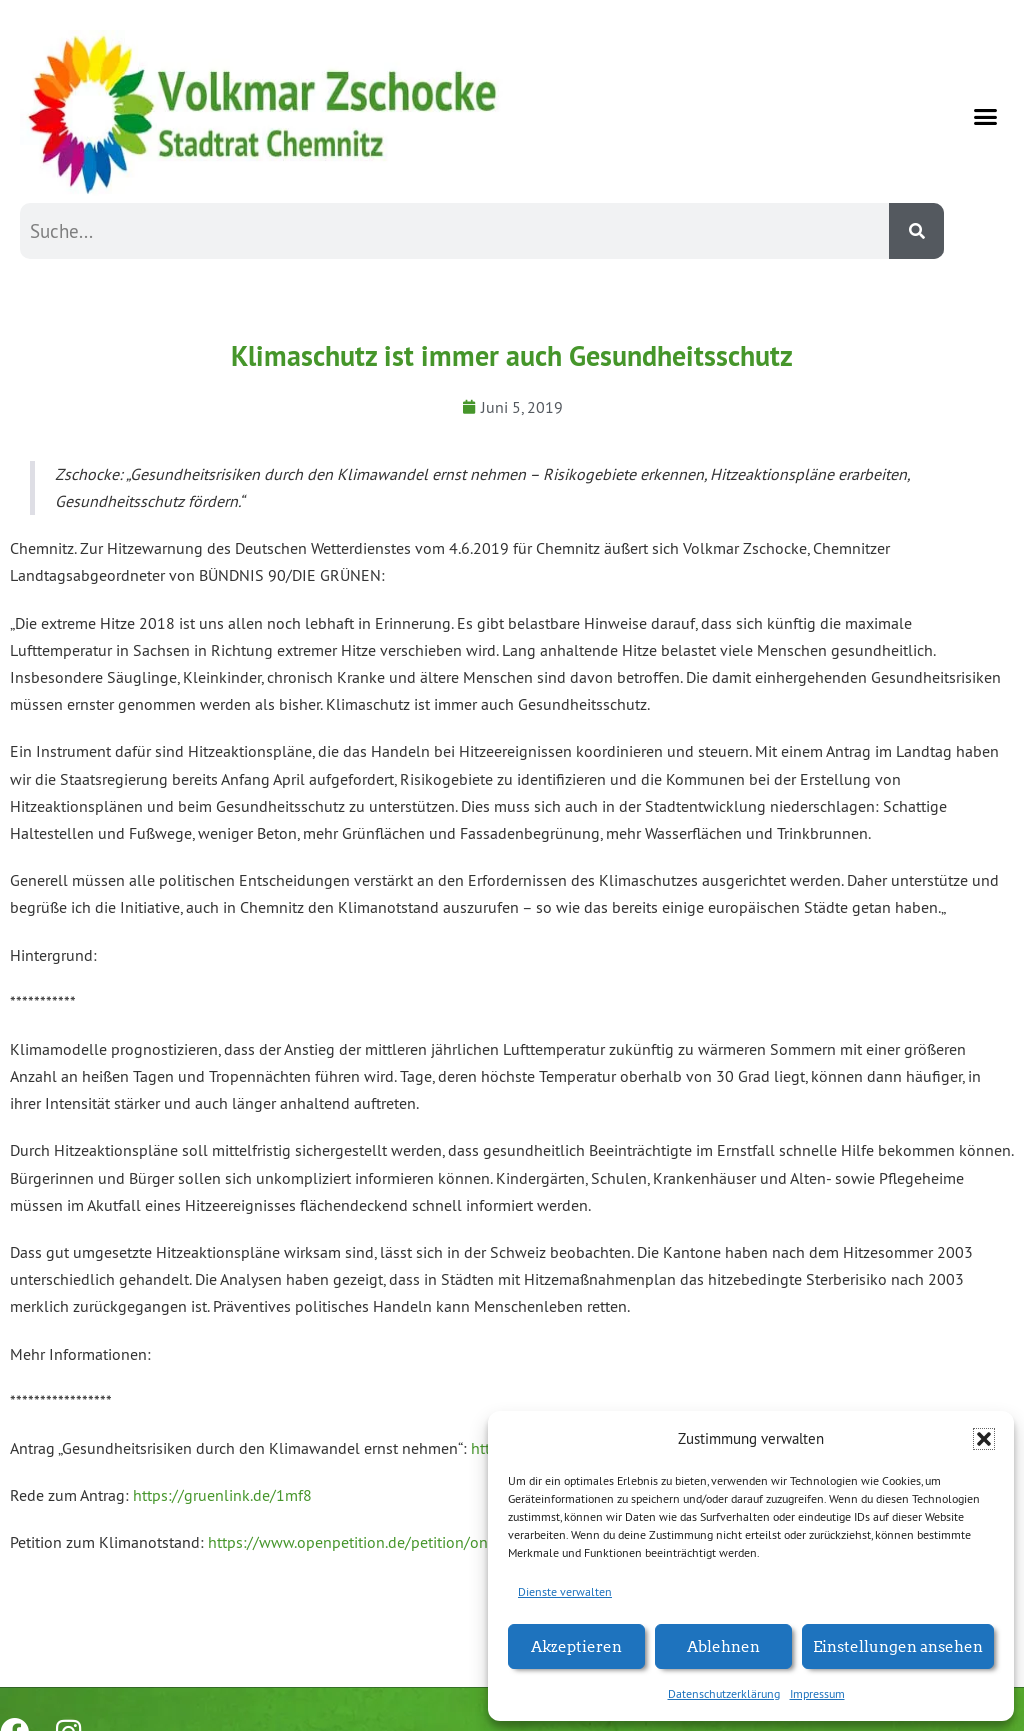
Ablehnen (723, 1645)
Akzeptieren (576, 1645)
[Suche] (916, 231)
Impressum (817, 1693)
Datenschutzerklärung (724, 1693)
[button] (984, 1439)
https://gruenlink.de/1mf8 (222, 1495)
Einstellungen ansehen (898, 1645)
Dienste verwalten (565, 1591)
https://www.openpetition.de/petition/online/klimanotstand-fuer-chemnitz (464, 1542)
